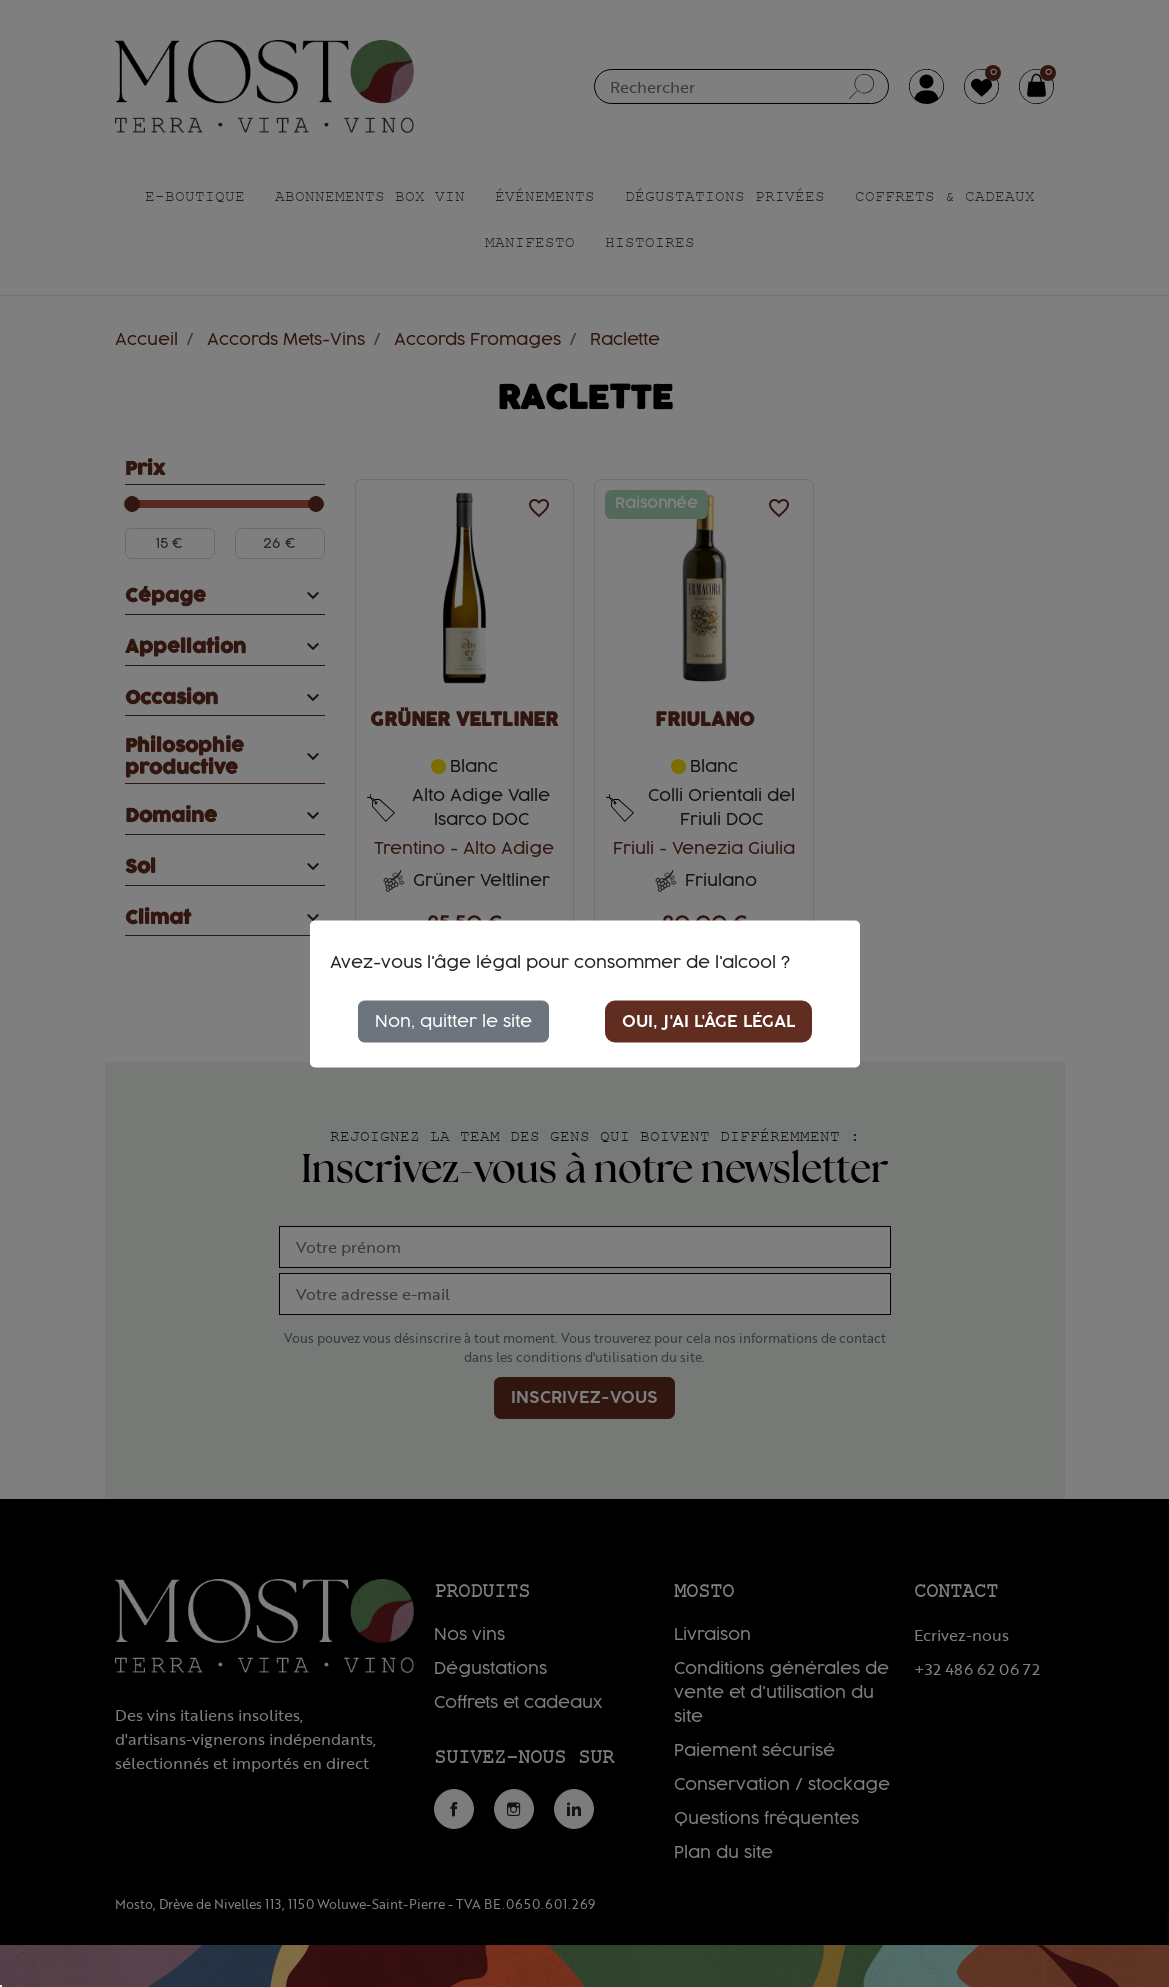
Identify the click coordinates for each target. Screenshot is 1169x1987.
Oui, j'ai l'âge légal (708, 1021)
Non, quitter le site (453, 1021)
